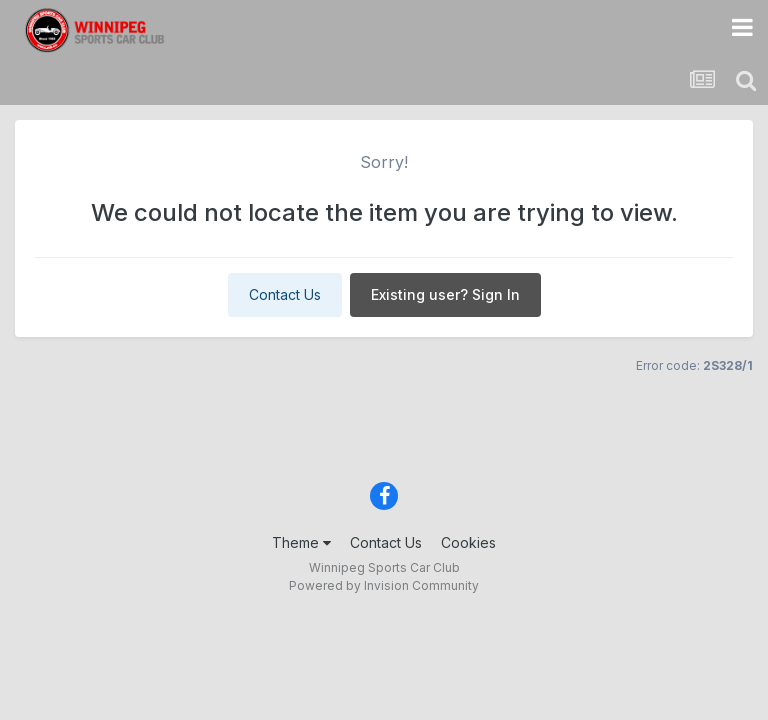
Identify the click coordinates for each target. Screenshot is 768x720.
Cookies (468, 542)
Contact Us (285, 294)
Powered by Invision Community (384, 585)
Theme (301, 542)
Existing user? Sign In (445, 294)
